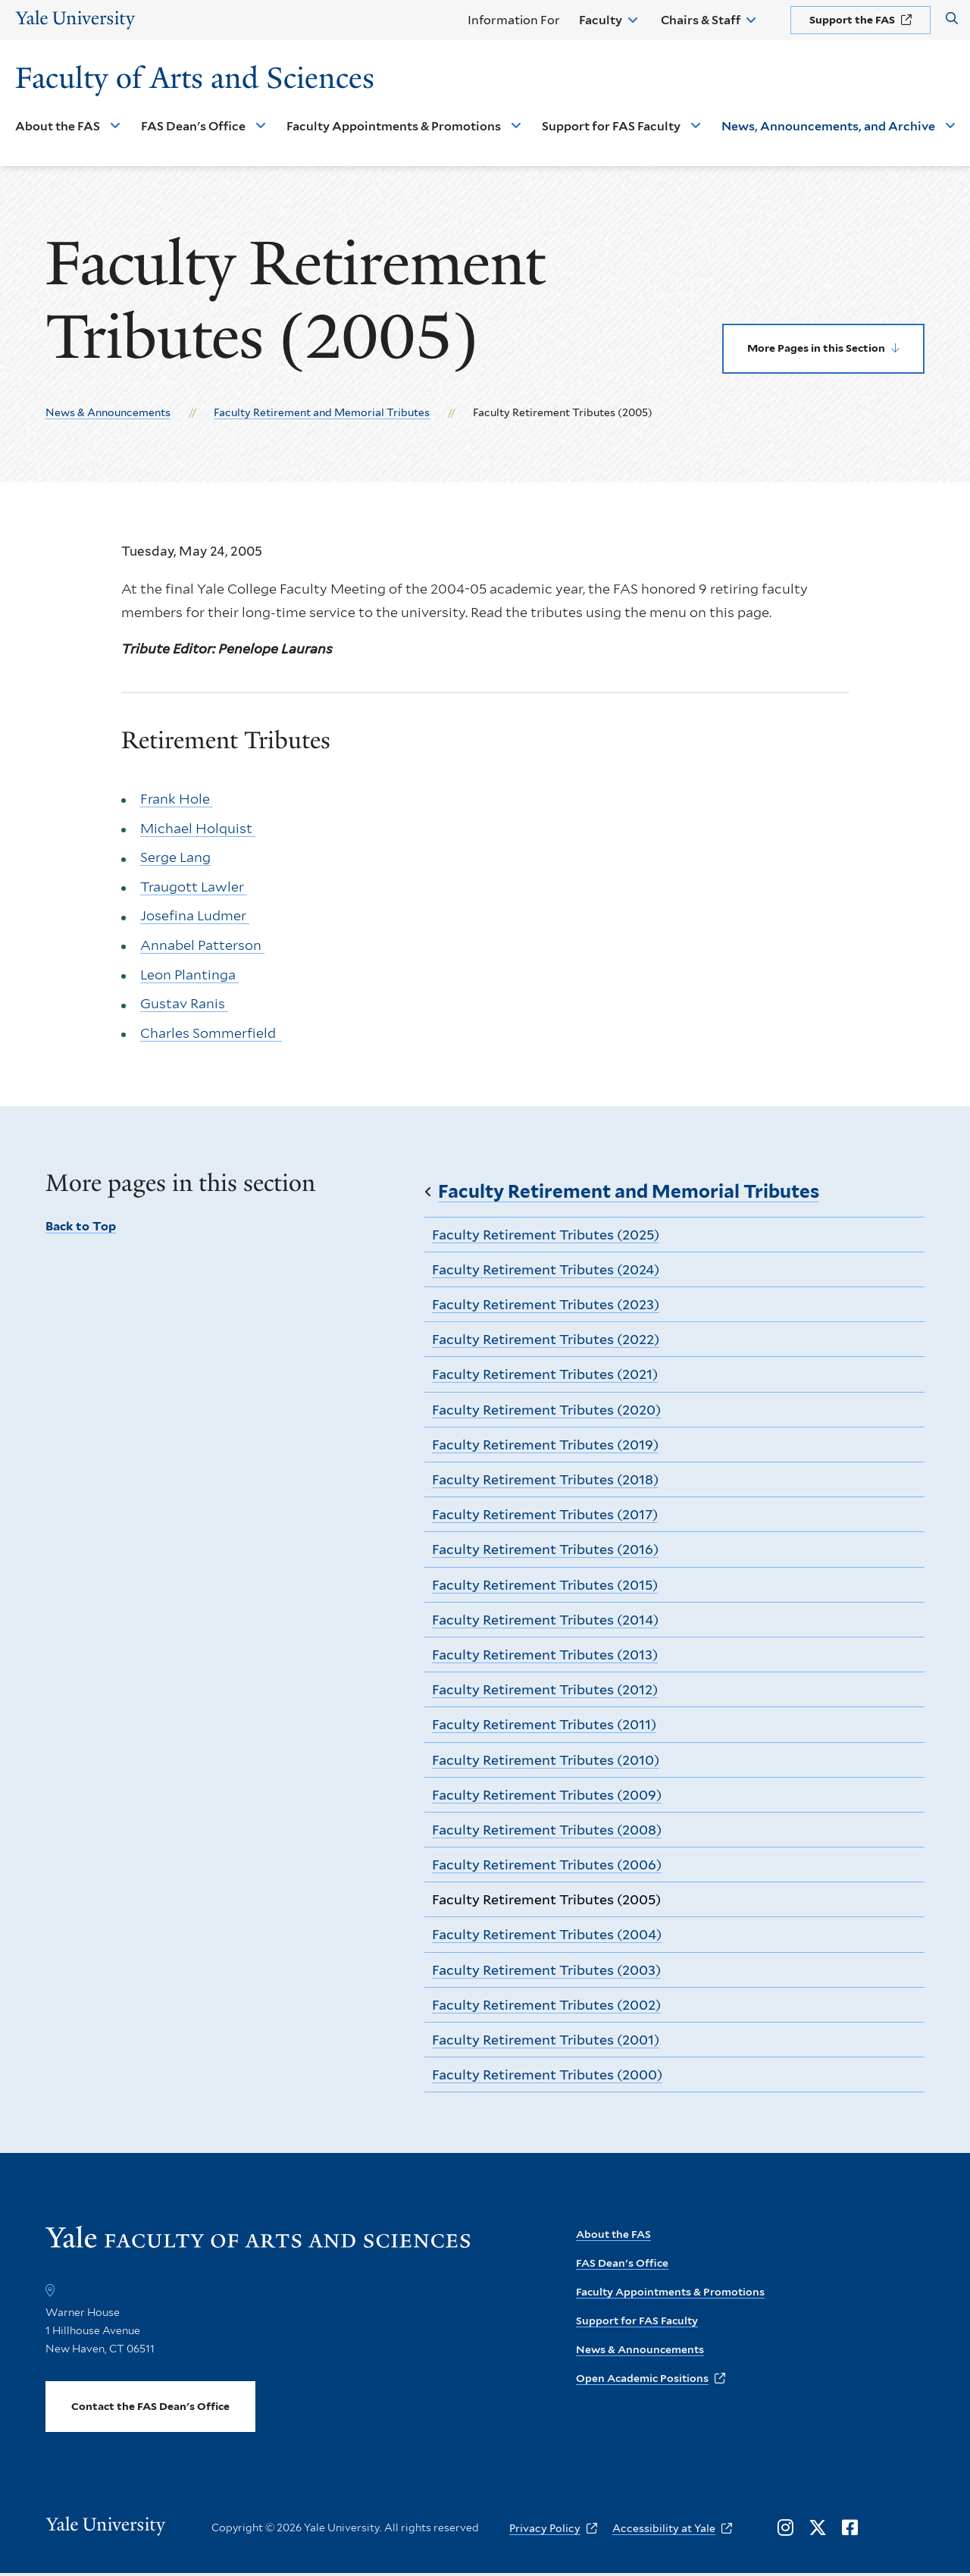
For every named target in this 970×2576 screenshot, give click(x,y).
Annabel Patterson (202, 945)
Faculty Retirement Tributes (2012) (545, 1689)
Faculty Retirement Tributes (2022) (545, 1339)
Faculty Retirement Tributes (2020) (546, 1410)
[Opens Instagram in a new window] (785, 2528)
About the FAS (57, 126)
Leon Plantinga (189, 974)
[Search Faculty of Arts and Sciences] (952, 19)
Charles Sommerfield (211, 1033)
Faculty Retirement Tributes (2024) (545, 1269)
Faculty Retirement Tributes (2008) (547, 1830)
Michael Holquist (197, 828)
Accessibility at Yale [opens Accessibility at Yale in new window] (663, 2528)
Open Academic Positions (642, 2378)
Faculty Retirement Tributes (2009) (547, 1795)
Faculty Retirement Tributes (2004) (547, 1934)
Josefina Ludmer (194, 916)
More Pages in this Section (816, 348)
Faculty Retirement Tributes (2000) (547, 2074)
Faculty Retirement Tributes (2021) (545, 1374)
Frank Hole (176, 799)
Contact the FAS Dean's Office (150, 2406)
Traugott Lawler (193, 887)
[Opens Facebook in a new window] (850, 2528)
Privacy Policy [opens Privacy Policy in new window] (544, 2528)
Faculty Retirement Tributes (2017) (545, 1514)
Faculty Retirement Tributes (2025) (545, 1235)
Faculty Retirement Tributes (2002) (546, 2005)
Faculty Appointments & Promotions (393, 126)
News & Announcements (108, 412)
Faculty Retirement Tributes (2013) (545, 1654)
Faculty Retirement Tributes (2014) (545, 1620)
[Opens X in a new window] (818, 2528)
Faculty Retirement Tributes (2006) (547, 1864)
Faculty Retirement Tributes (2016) (545, 1549)
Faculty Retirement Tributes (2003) (546, 1970)
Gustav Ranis (184, 1004)
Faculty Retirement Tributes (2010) (545, 1760)
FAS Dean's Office (193, 126)
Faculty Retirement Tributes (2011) (544, 1724)
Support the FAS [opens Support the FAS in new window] (852, 20)
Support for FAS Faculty (611, 126)
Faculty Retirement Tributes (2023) (545, 1304)
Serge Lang (175, 858)
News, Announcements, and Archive (828, 126)
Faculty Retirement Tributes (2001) (545, 2040)
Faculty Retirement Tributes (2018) (545, 1479)
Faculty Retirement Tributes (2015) (545, 1585)
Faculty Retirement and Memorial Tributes (322, 412)
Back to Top (80, 1226)
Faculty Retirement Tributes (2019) (545, 1445)
